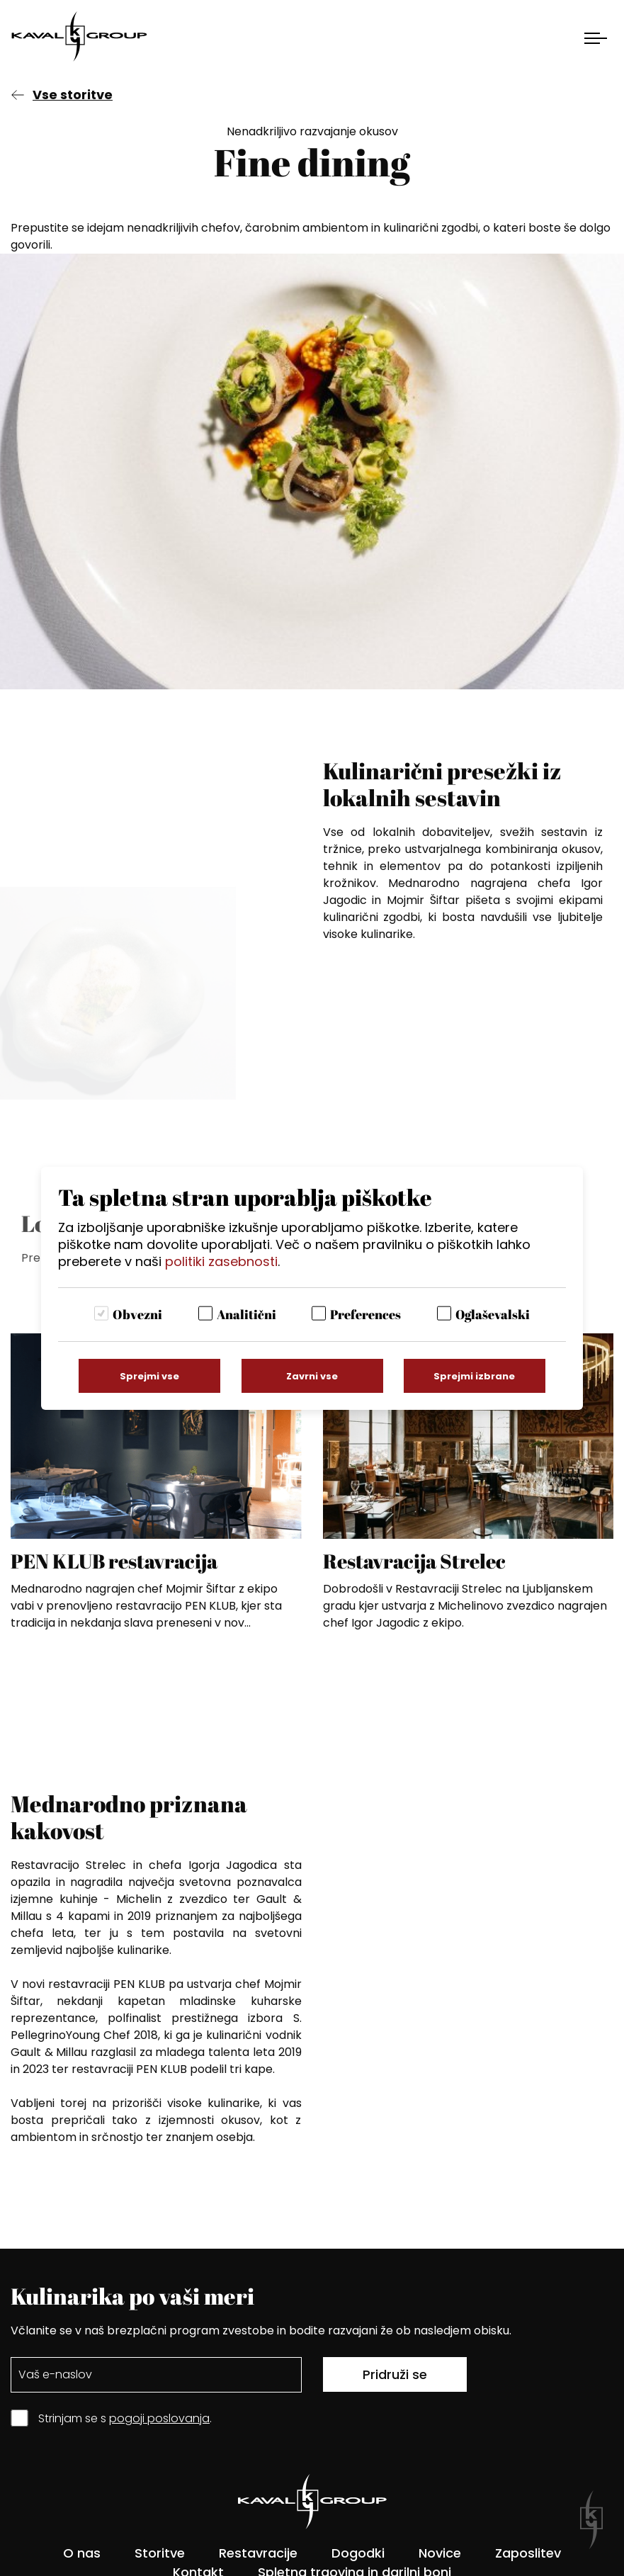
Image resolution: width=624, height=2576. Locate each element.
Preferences (365, 1314)
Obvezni (137, 1314)
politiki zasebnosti (221, 1261)
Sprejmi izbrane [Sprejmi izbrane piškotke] (474, 1376)
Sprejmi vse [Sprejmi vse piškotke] (149, 1376)
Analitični (246, 1314)
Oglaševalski (492, 1314)
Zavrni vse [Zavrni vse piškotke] (312, 1376)
